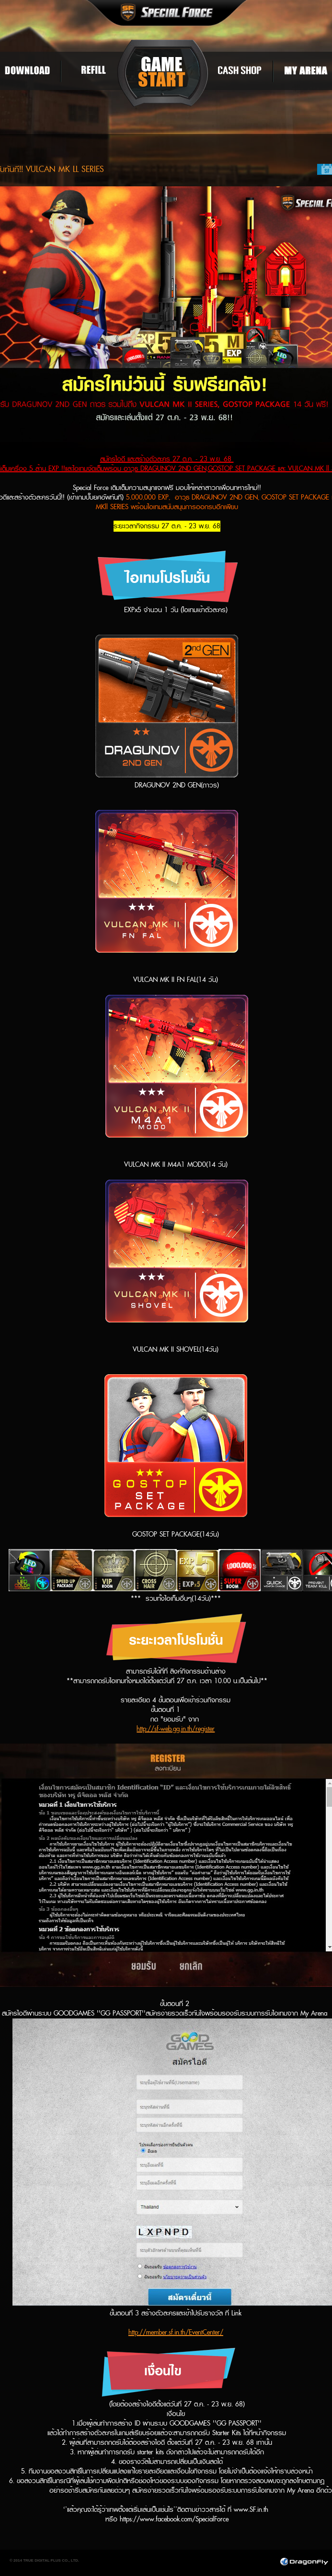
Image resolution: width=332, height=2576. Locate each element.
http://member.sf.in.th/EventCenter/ (175, 2332)
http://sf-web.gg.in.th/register (176, 1728)
